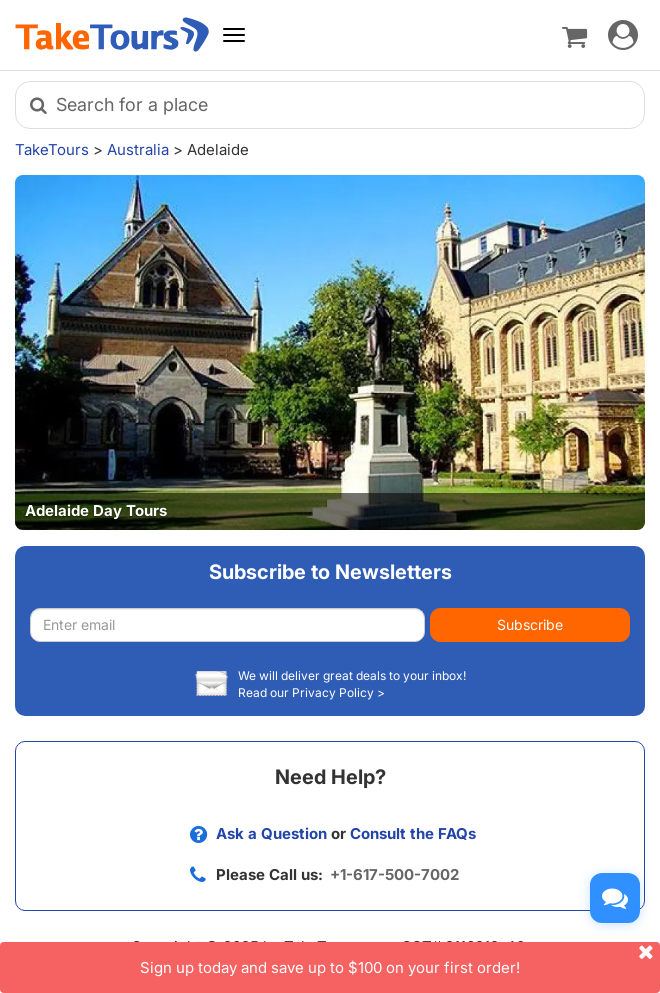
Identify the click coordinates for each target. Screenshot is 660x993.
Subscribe (530, 624)
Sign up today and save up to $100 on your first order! (400, 959)
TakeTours (52, 149)
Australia (138, 149)
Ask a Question (271, 833)
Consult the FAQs (413, 833)
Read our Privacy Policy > (311, 692)
